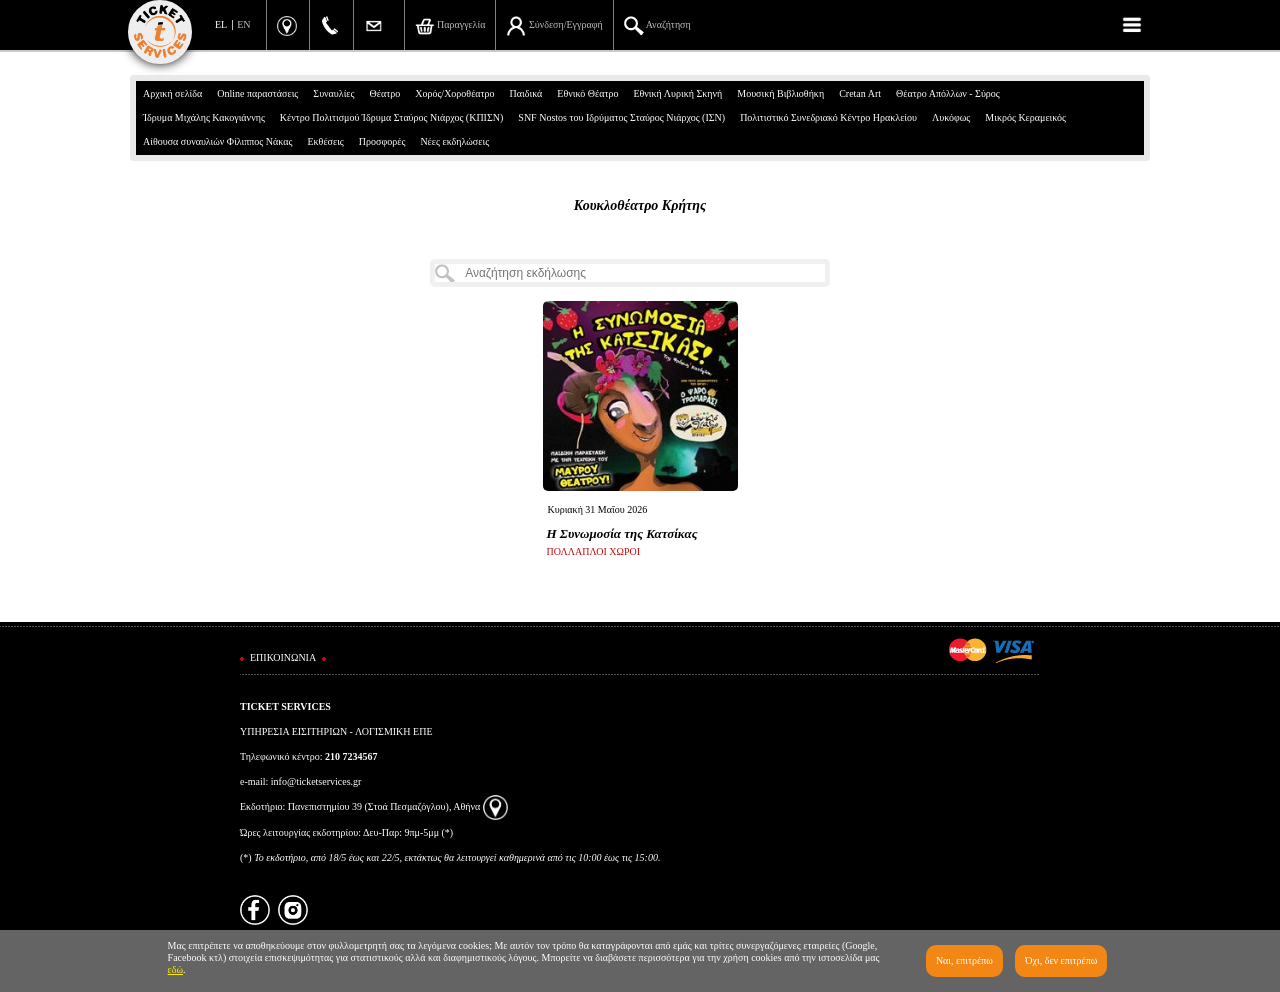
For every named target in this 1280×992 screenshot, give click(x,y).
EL (221, 24)
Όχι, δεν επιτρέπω (1061, 960)
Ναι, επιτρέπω (964, 960)
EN (243, 24)
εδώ (176, 969)
